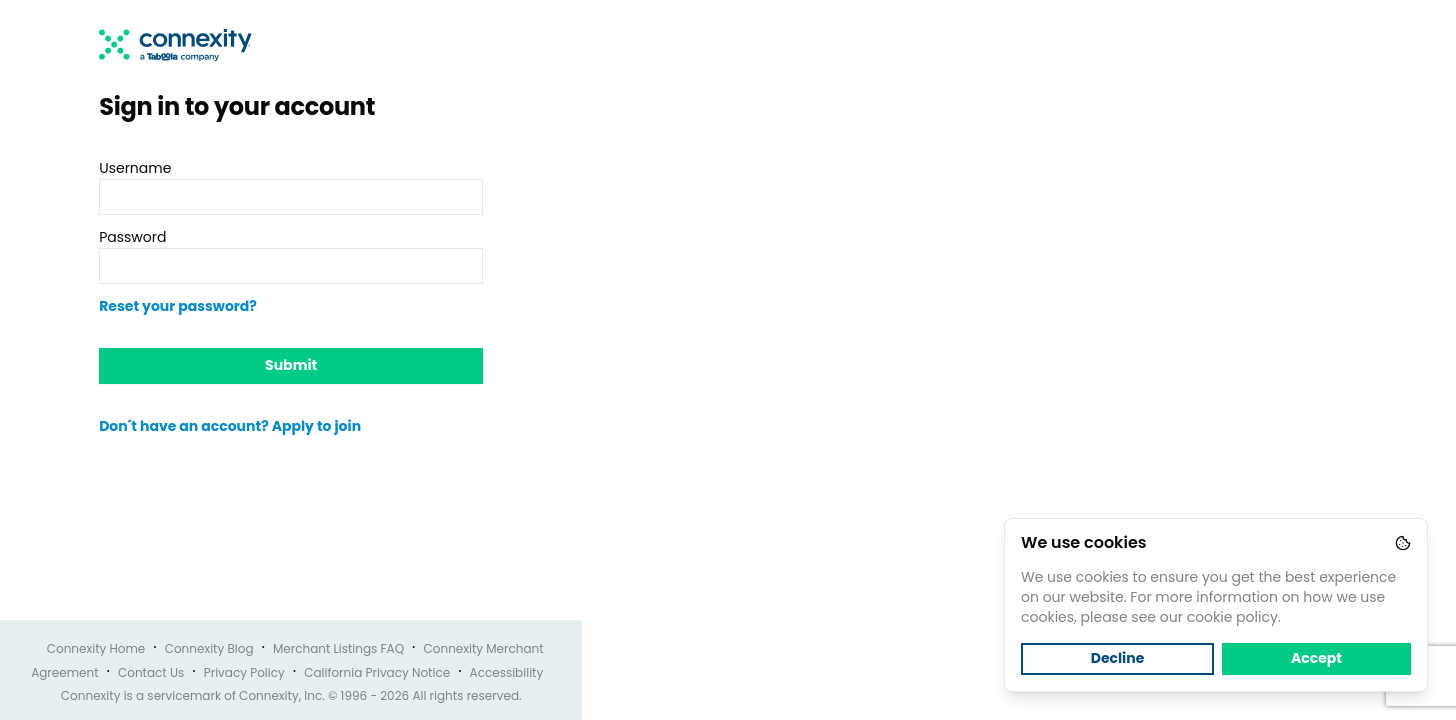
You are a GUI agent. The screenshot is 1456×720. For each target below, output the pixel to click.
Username (135, 168)
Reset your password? (178, 306)
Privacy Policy (244, 672)
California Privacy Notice (377, 672)
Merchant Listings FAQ (338, 648)
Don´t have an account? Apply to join (230, 426)
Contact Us (151, 672)
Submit (291, 365)
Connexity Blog (209, 648)
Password (132, 237)
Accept (1316, 658)
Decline (1118, 658)
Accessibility (507, 672)
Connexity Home (96, 648)
